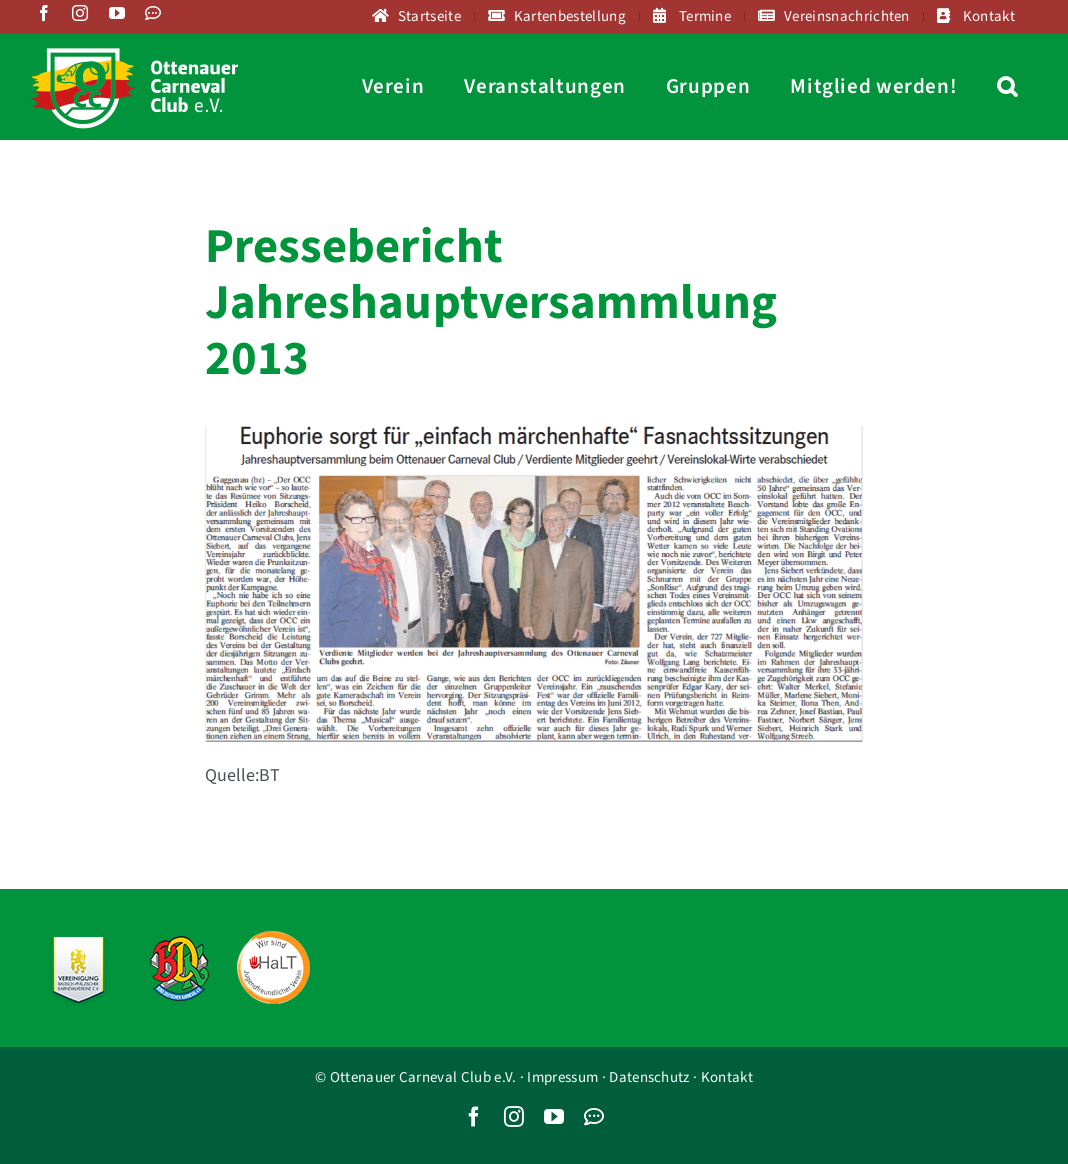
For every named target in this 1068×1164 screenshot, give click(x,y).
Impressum (562, 1077)
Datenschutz (649, 1077)
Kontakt (727, 1077)
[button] (1007, 86)
